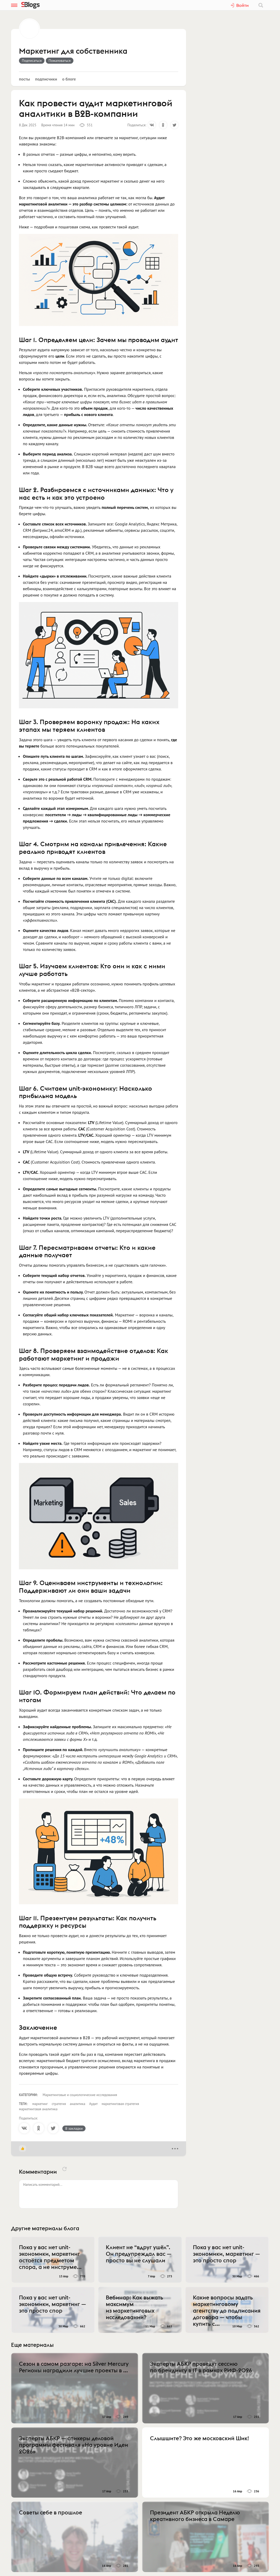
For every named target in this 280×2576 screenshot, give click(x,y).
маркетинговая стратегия (120, 2104)
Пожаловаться (60, 60)
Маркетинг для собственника (73, 51)
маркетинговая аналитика (38, 2109)
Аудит (93, 2104)
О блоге (69, 79)
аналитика (77, 2104)
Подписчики (46, 79)
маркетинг (40, 2104)
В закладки (74, 2128)
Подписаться (32, 60)
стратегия (59, 2104)
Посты (24, 79)
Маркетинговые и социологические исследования (80, 2095)
